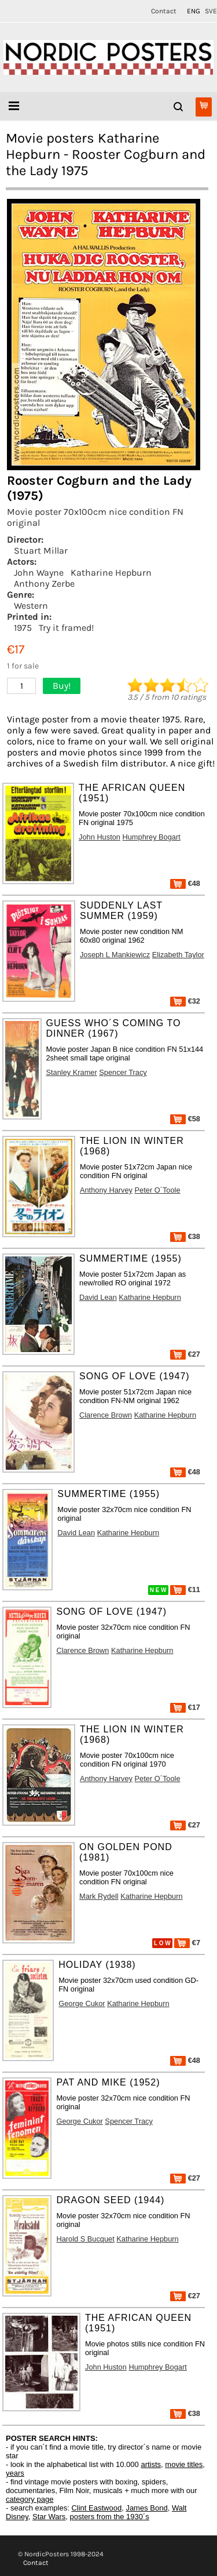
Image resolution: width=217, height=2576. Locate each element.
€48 (185, 883)
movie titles (184, 2464)
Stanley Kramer (71, 1072)
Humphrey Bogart (152, 837)
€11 (185, 1589)
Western (31, 605)
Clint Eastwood (96, 2508)
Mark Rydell (99, 1896)
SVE (211, 11)
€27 (185, 1354)
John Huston (99, 837)
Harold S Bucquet (85, 2239)
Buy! (62, 685)
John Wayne (39, 572)
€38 (185, 1236)
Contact (163, 11)
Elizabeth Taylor (178, 954)
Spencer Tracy (123, 1072)
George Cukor (81, 2003)
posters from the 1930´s (109, 2516)
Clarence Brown (105, 1415)
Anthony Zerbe (44, 583)
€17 (185, 1707)
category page (29, 2499)
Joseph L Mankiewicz (115, 954)
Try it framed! (66, 627)
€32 (185, 1001)
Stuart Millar (41, 550)
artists (151, 2464)
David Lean (98, 1297)
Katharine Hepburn (111, 572)
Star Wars (48, 2516)
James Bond (146, 2508)
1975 (23, 627)
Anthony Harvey (106, 1190)
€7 (187, 1942)
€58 (185, 1118)
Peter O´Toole (158, 1190)
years (15, 2473)
